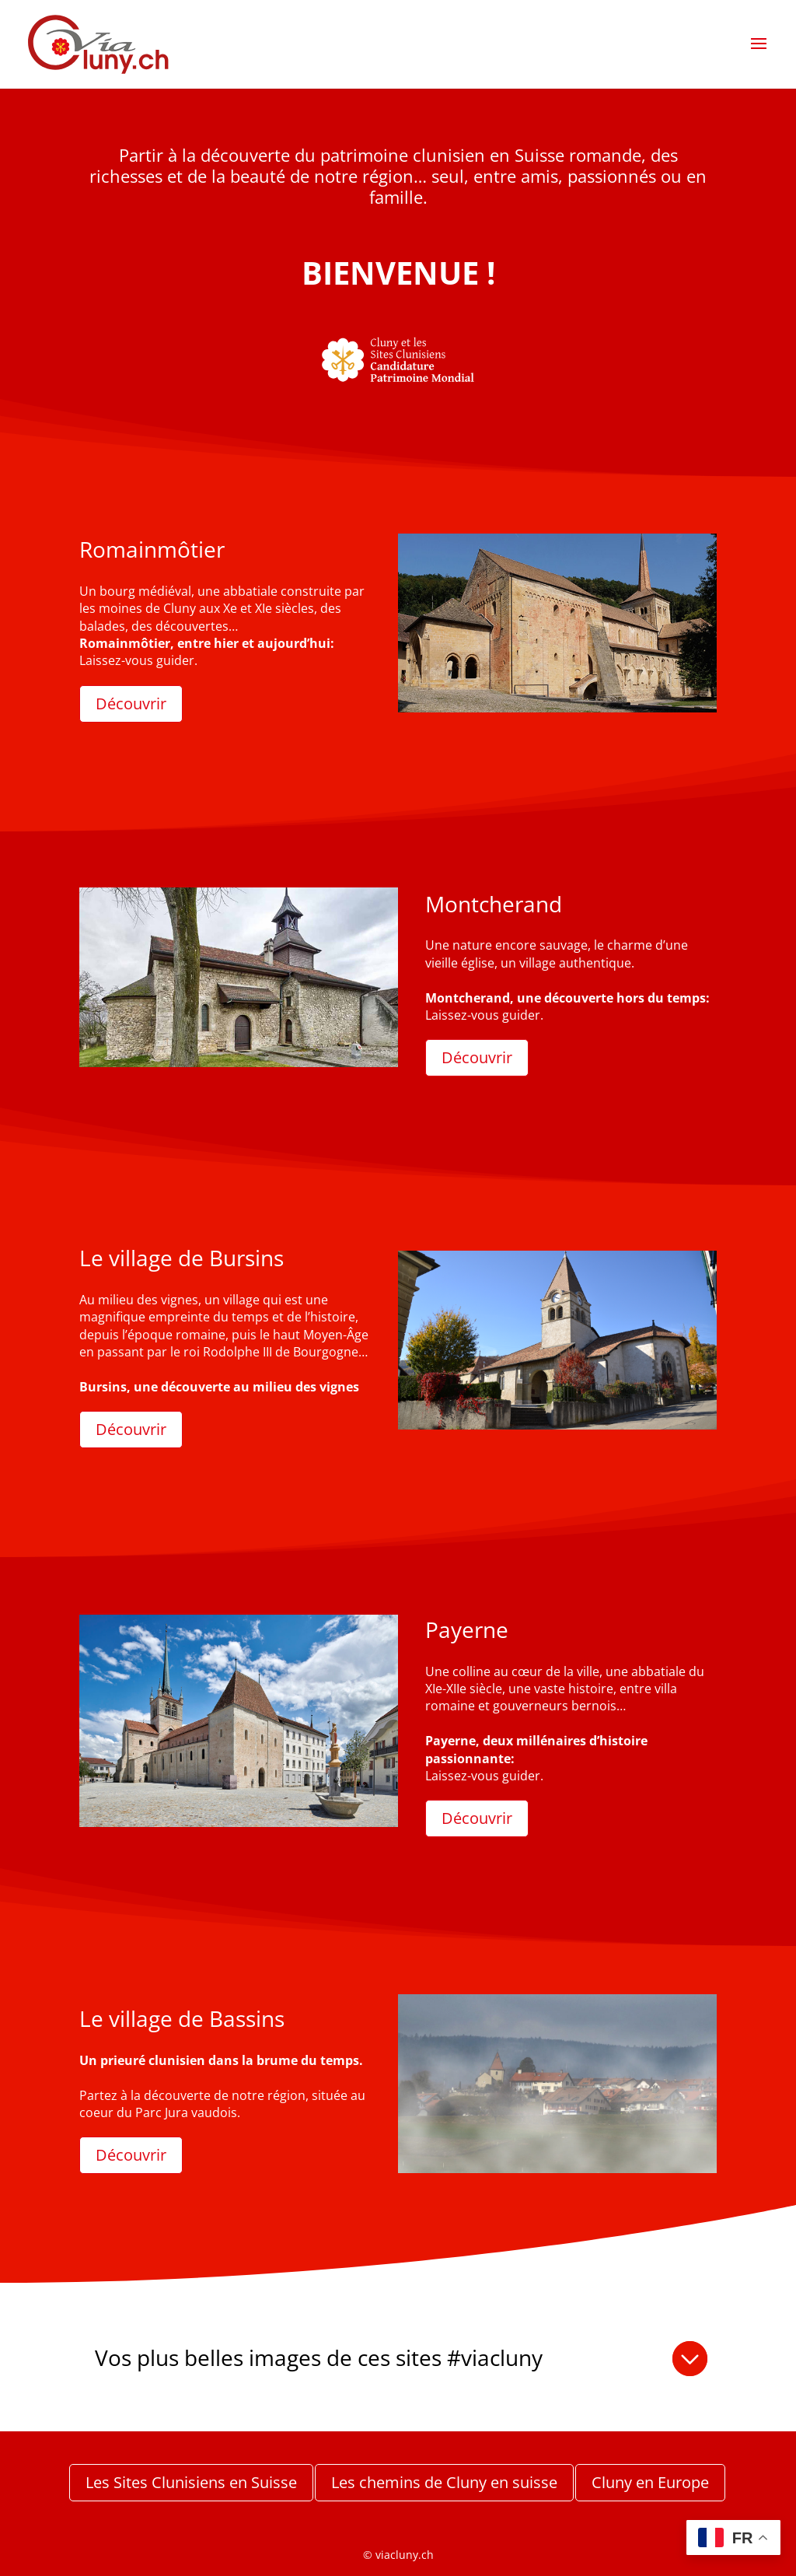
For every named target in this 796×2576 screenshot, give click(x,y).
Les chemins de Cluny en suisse (444, 2482)
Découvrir (131, 703)
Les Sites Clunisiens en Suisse (191, 2482)
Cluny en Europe (650, 2482)
